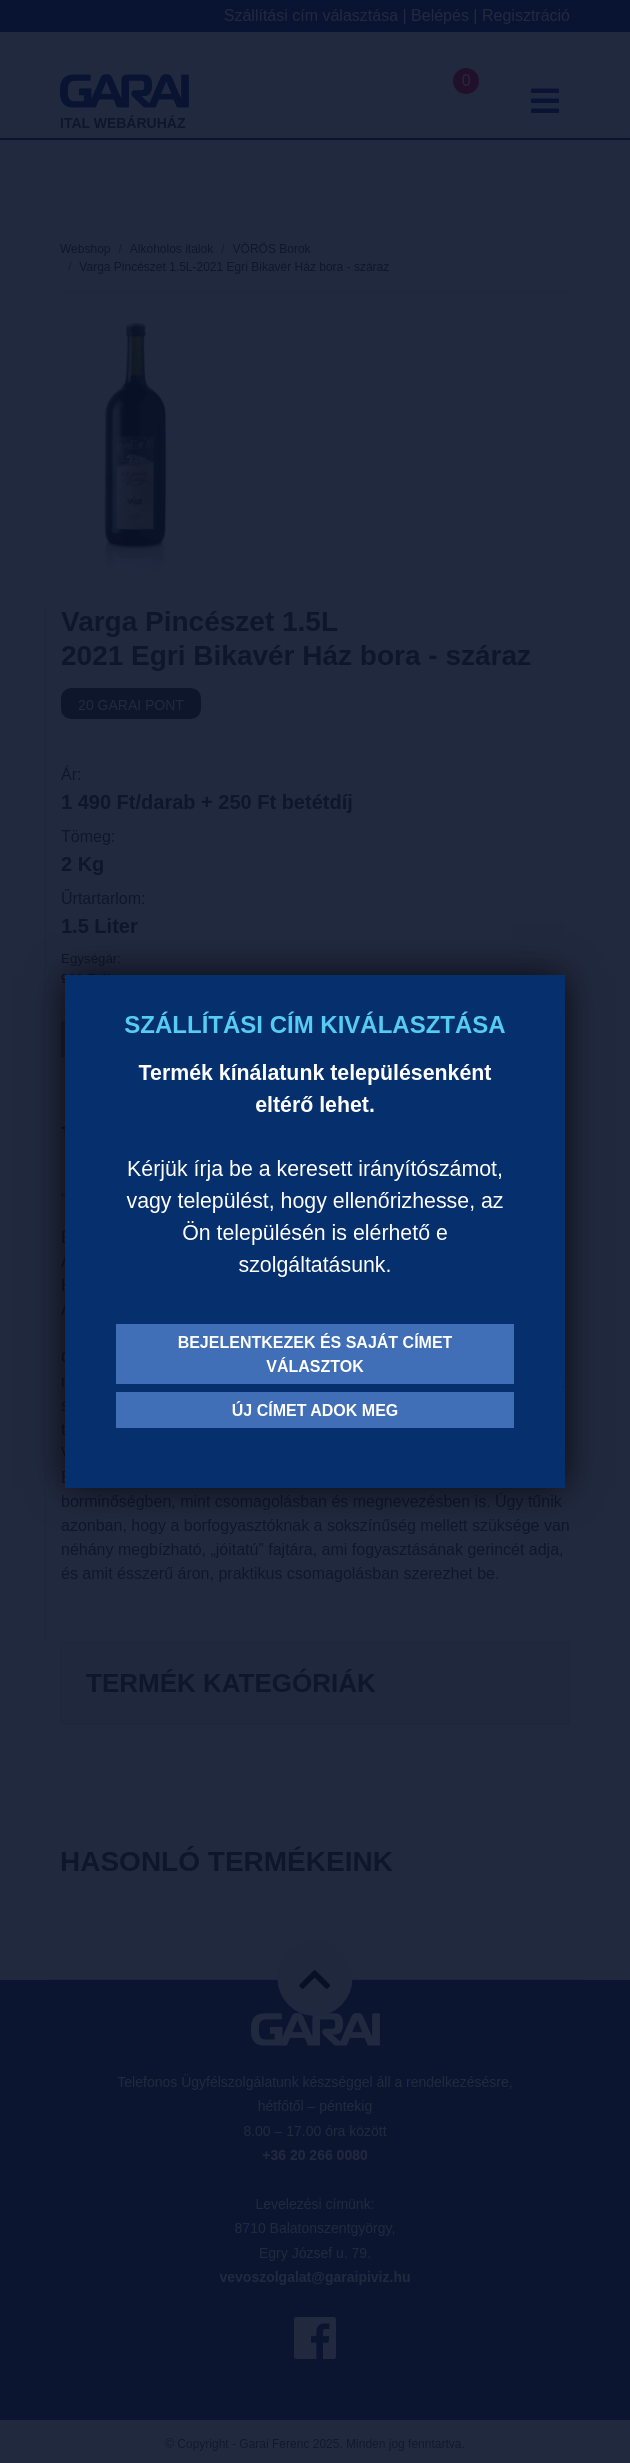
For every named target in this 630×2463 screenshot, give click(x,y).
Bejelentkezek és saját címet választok (315, 1354)
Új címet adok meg (315, 1410)
